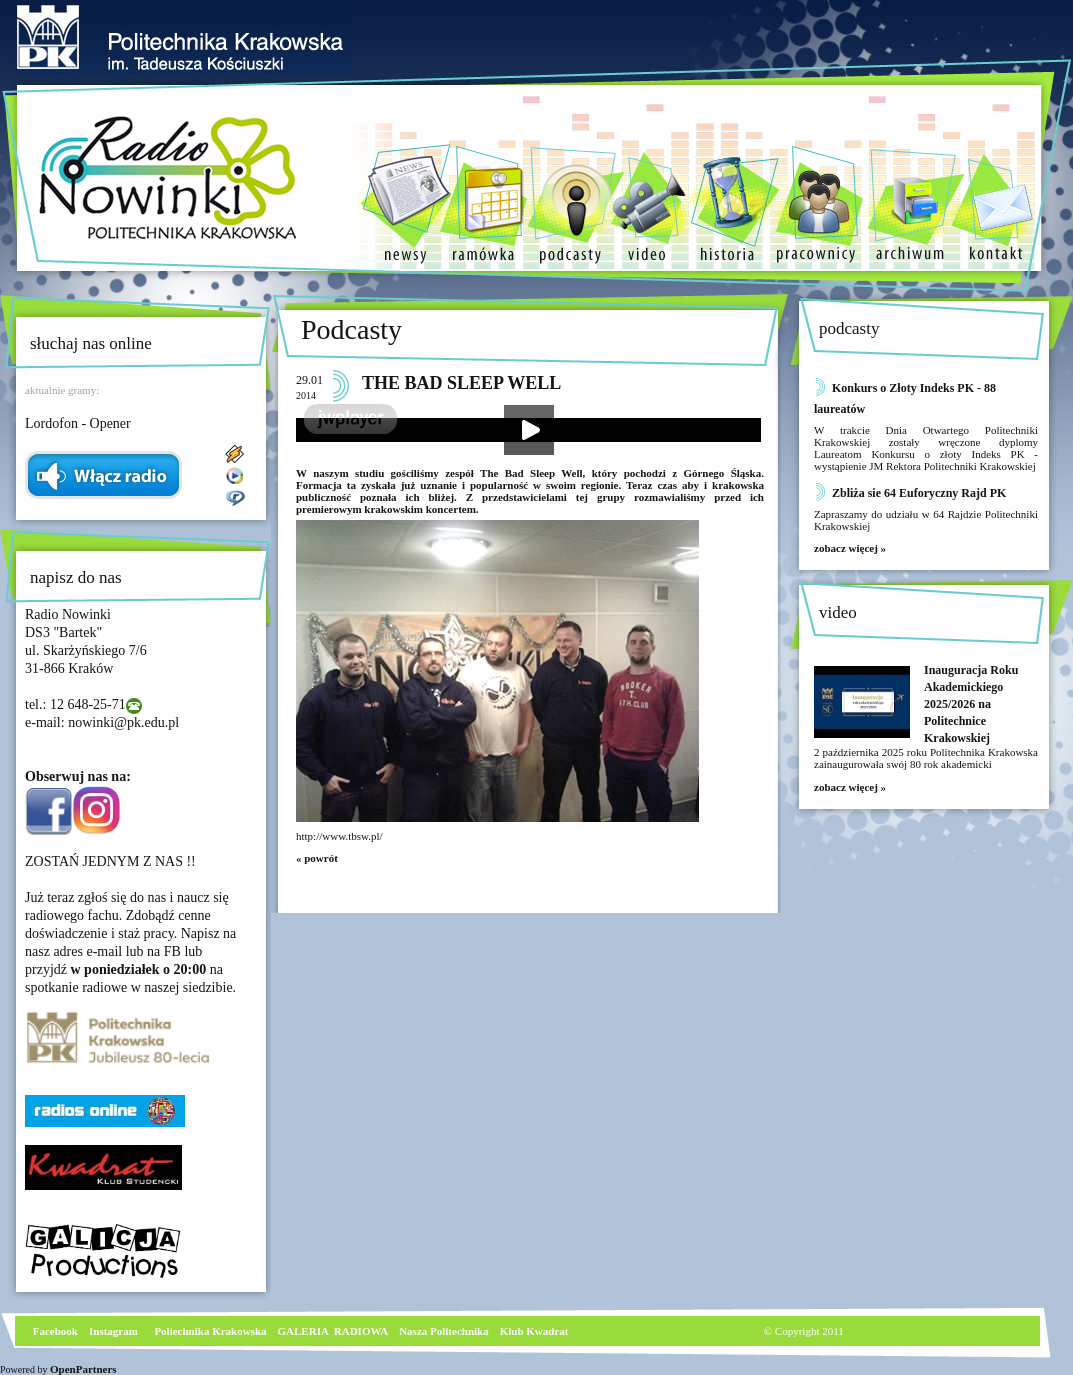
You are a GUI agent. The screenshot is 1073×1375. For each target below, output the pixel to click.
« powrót (317, 858)
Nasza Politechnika (444, 1331)
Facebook (54, 1331)
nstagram (115, 1331)
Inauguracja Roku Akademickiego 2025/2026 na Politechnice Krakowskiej (971, 704)
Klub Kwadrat (534, 1331)
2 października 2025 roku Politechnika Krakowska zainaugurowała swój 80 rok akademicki (926, 758)
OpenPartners (83, 1369)
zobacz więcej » (850, 548)
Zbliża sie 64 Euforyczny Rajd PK (919, 493)
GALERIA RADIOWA (333, 1331)
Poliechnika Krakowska (211, 1331)
